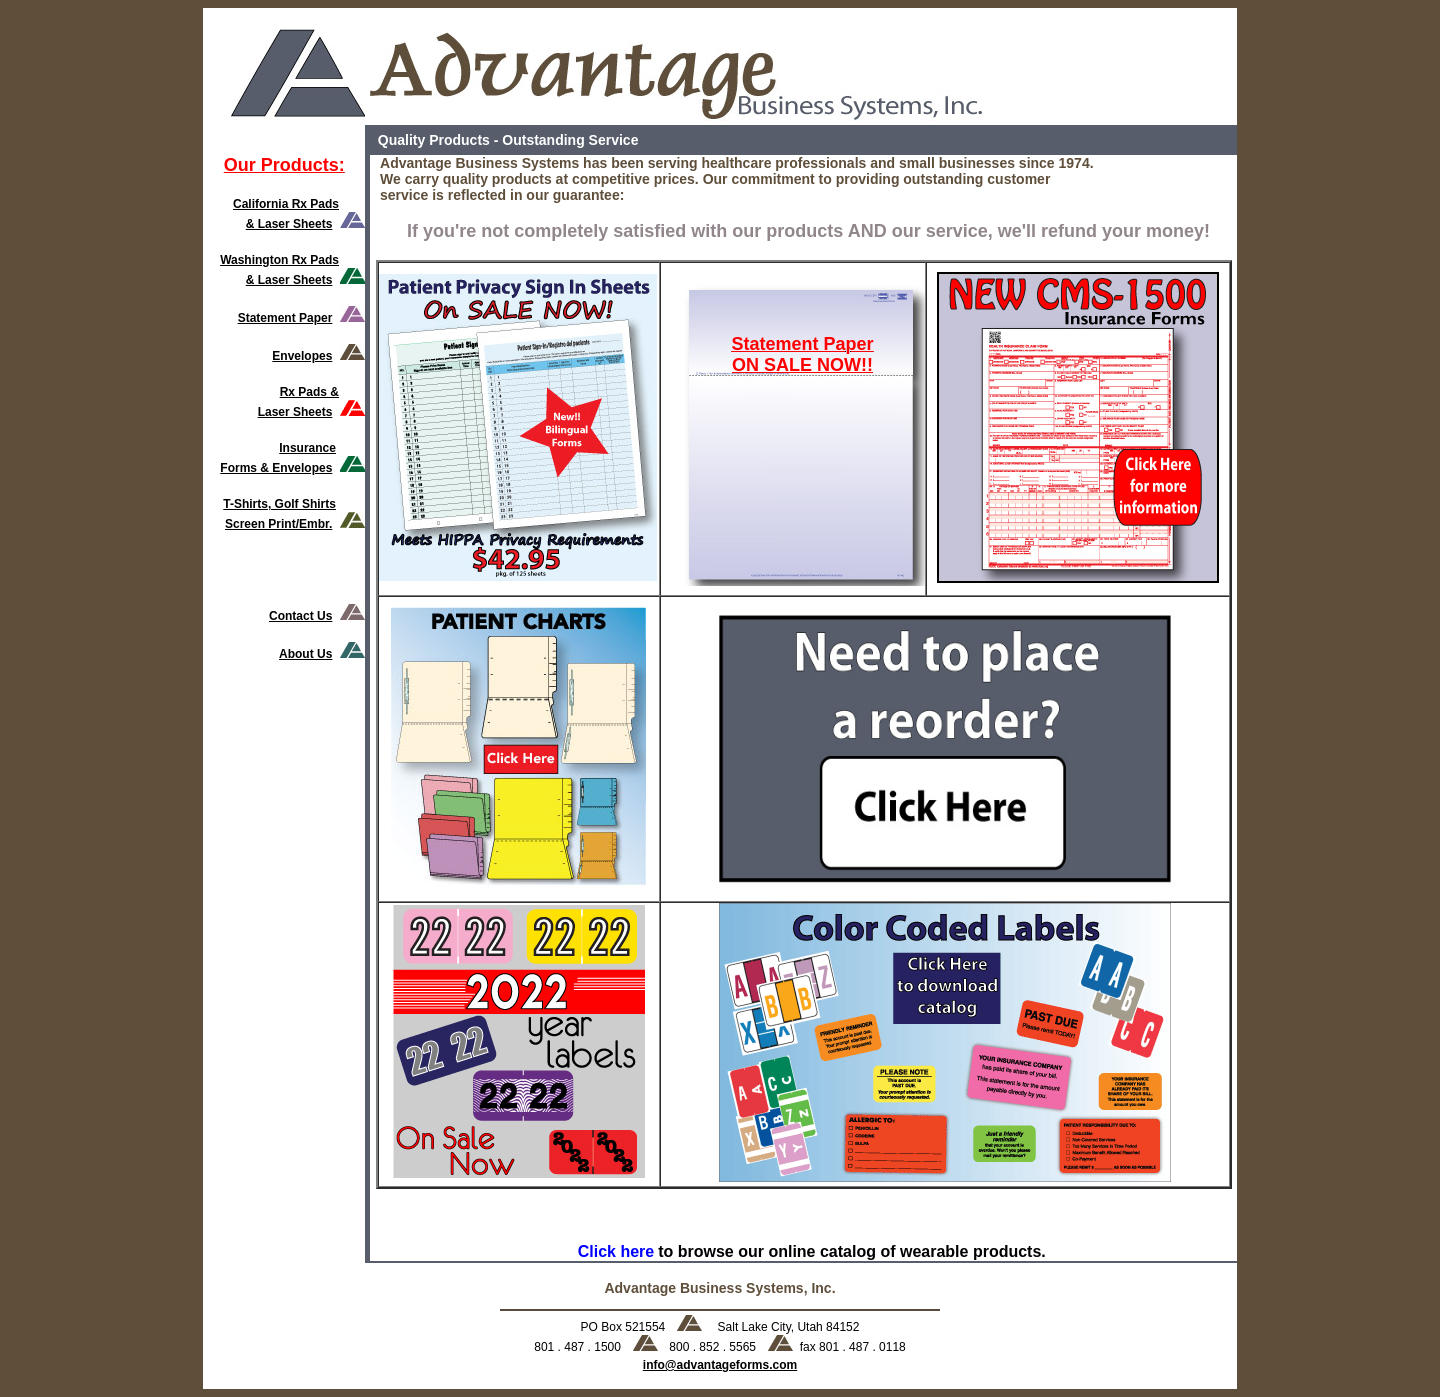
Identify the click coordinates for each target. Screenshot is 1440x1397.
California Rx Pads (286, 204)
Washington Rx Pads (279, 260)
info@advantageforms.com (720, 1365)
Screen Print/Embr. (278, 524)
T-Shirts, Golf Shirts (279, 504)
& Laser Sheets (289, 224)
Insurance (307, 448)
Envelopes (302, 356)
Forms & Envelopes (276, 468)
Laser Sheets (295, 412)
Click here (616, 1251)
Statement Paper (285, 318)
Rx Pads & (309, 392)
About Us (305, 654)
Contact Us (300, 616)
